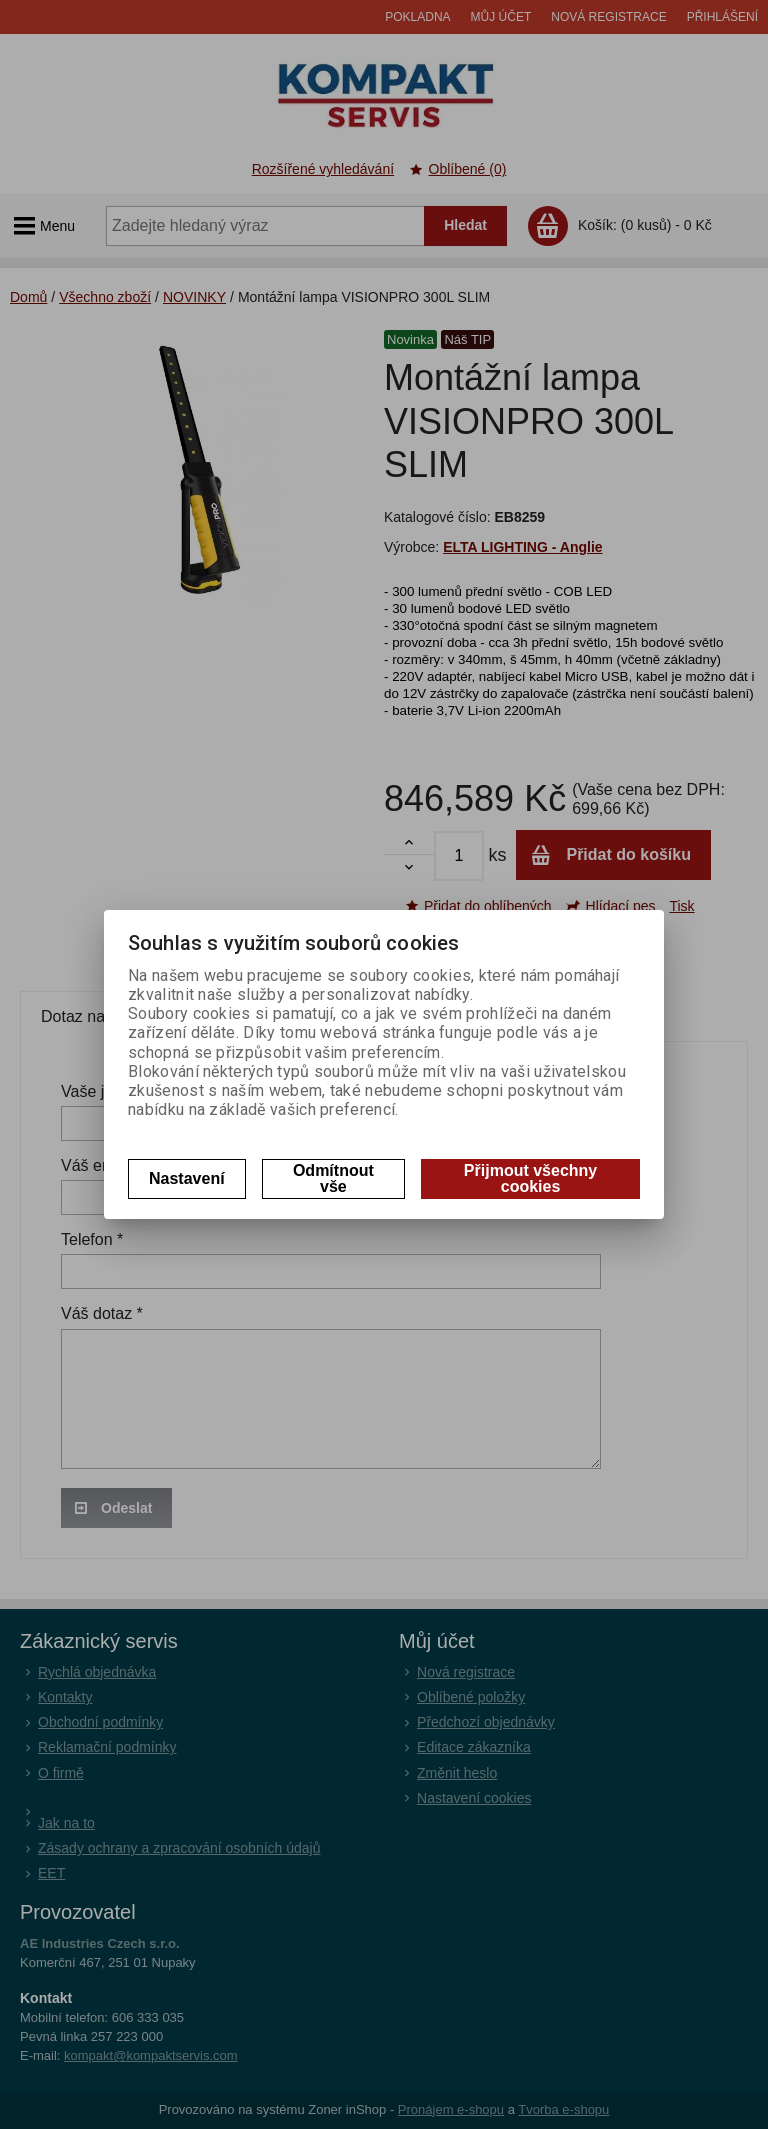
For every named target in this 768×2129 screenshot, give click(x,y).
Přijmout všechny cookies (530, 1178)
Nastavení (187, 1178)
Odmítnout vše (333, 1178)
